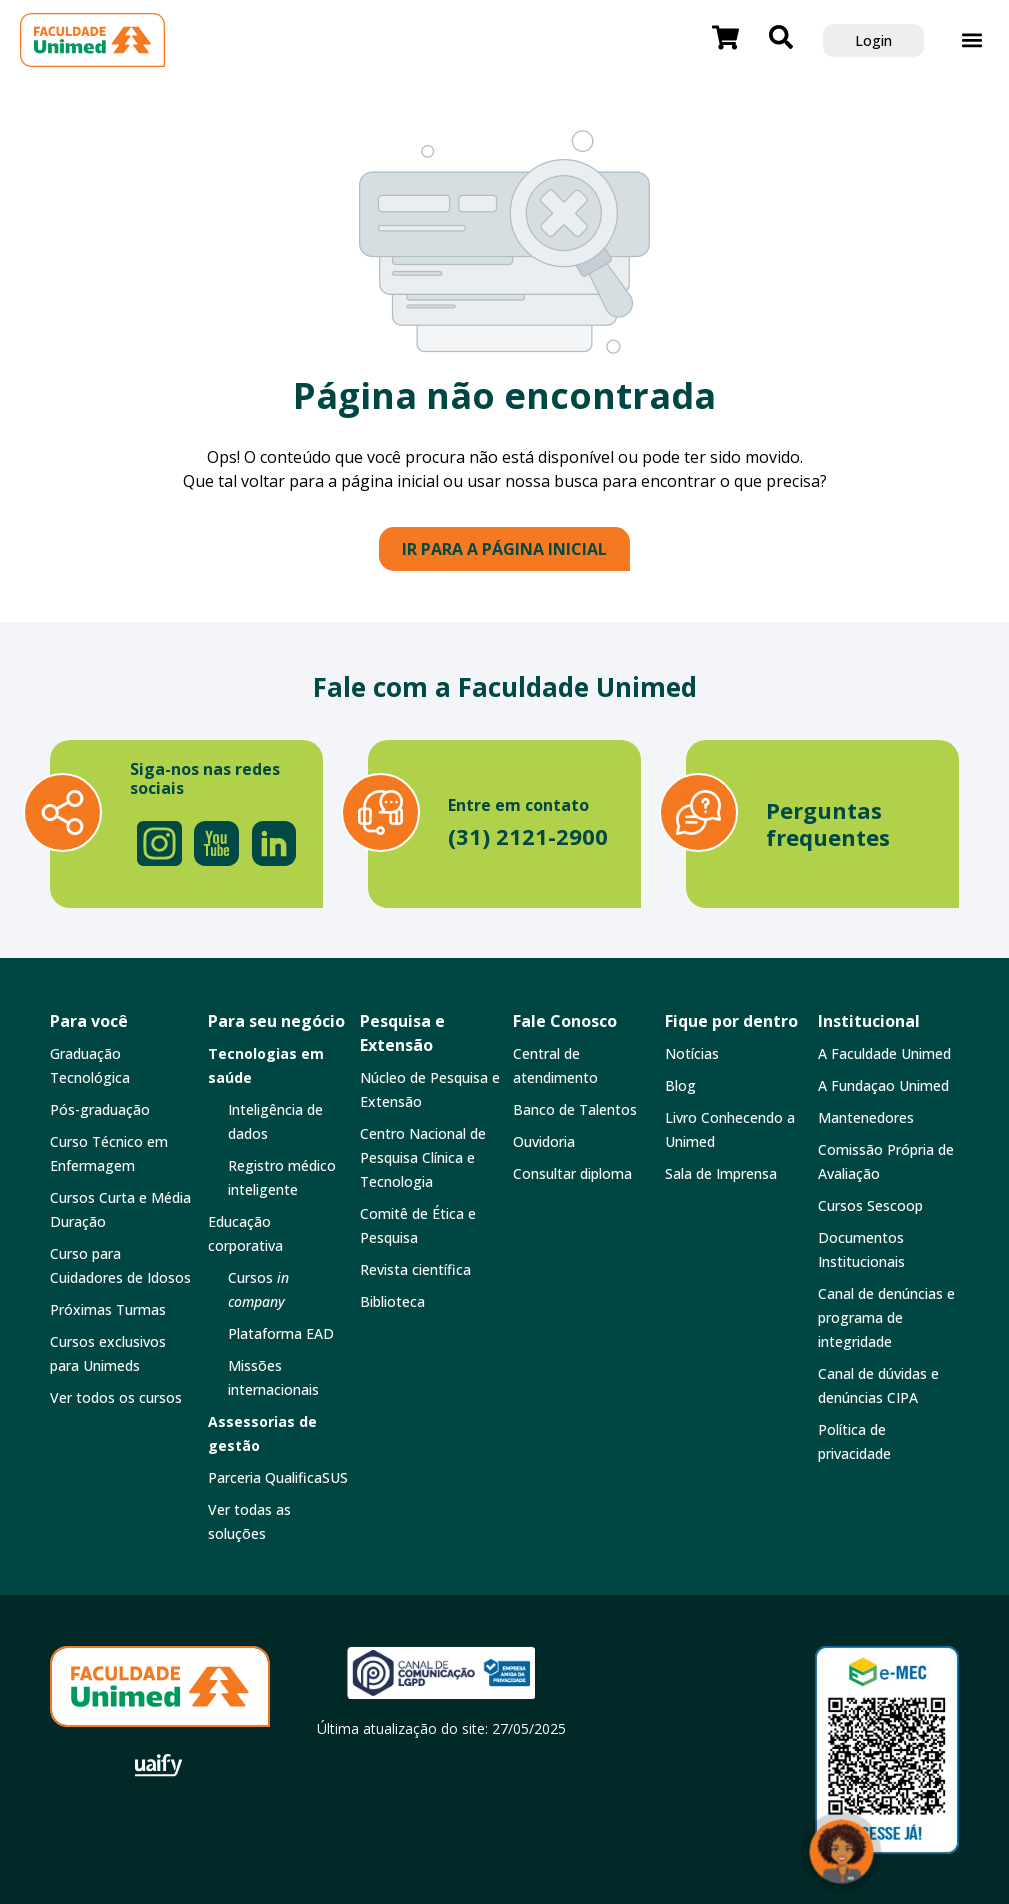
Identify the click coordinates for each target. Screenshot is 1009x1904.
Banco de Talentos (575, 1109)
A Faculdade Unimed (884, 1053)
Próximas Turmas (108, 1309)
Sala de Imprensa (721, 1173)
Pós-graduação (100, 1109)
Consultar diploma (572, 1173)
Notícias (692, 1053)
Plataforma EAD (281, 1333)
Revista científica (415, 1269)
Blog (680, 1085)
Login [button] (873, 40)
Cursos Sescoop (870, 1205)
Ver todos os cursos (116, 1397)
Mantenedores (866, 1117)
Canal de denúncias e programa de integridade (886, 1317)
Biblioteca (392, 1301)
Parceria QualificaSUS (278, 1477)
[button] (972, 40)
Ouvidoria (544, 1141)
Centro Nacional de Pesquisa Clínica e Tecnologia (423, 1157)
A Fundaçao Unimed (883, 1085)
